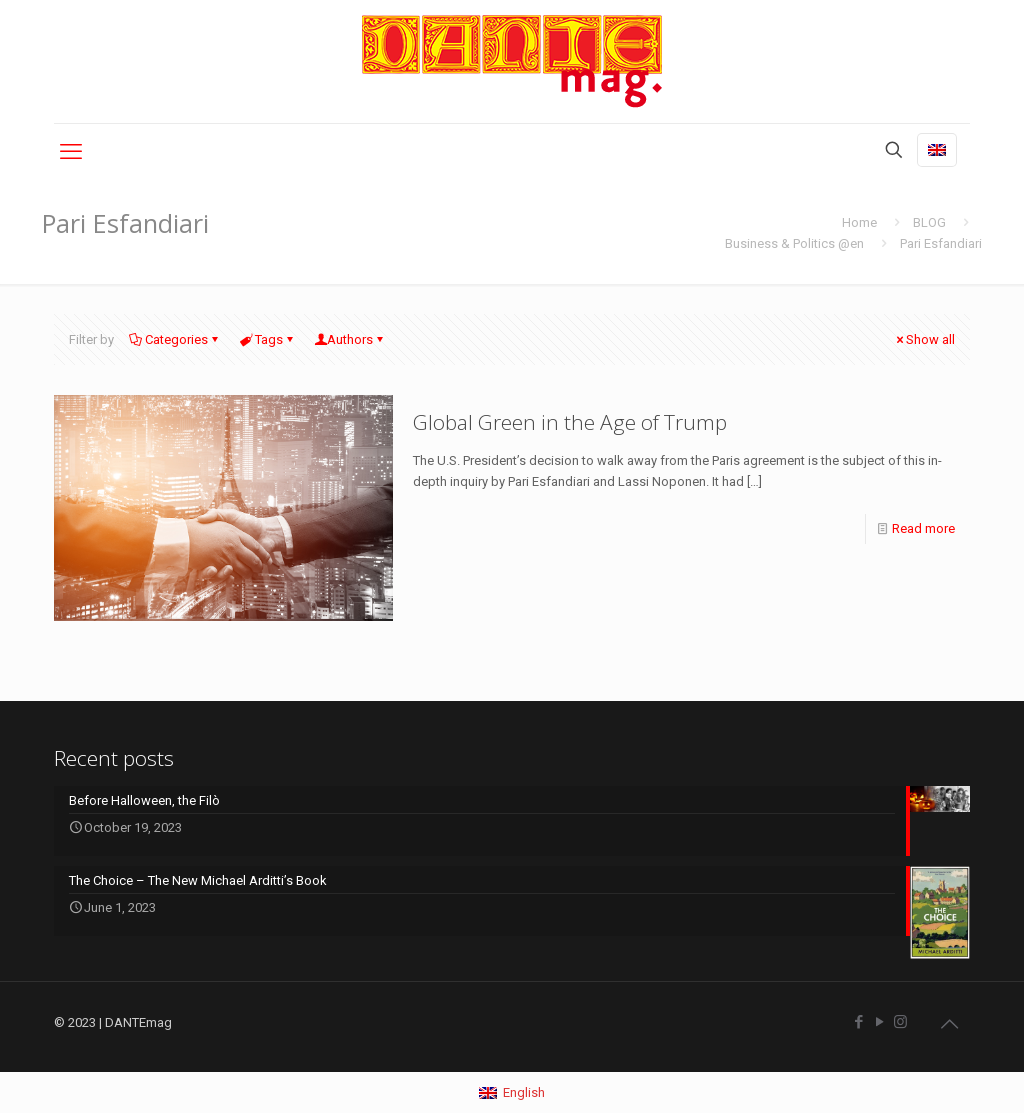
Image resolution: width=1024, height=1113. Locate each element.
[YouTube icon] (879, 1022)
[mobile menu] (71, 152)
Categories (175, 339)
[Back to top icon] (949, 1024)
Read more (923, 528)
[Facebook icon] (858, 1022)
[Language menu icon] (937, 150)
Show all (924, 339)
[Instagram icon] (900, 1022)
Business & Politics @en (794, 243)
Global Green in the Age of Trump (570, 422)
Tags (267, 339)
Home (859, 222)
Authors (350, 339)
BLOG (929, 222)
